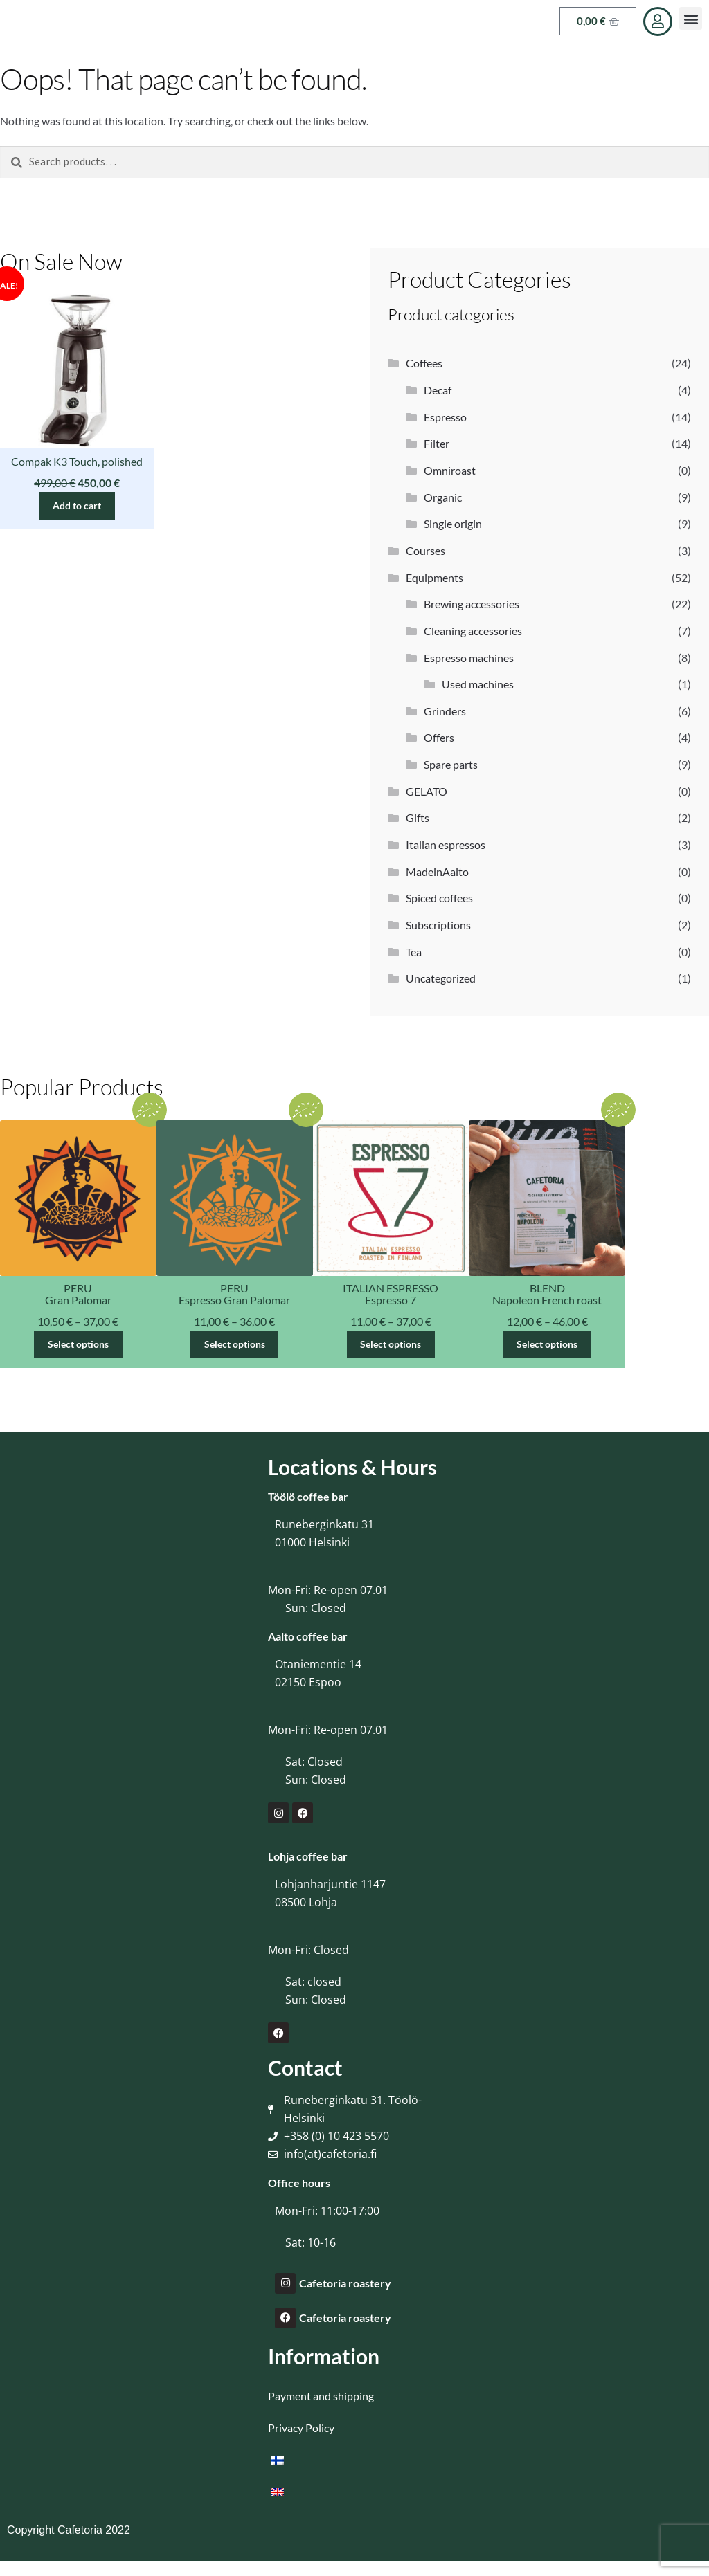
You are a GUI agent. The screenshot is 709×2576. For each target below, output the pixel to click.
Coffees (424, 362)
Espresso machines (469, 657)
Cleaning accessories (473, 630)
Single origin (453, 523)
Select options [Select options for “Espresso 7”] (390, 1344)
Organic (443, 497)
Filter (436, 443)
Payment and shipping (321, 2395)
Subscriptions (438, 924)
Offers (439, 737)
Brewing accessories (471, 603)
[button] (690, 18)
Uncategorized (441, 978)
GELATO (426, 791)
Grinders (445, 711)
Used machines (478, 684)
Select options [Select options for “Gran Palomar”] (78, 1344)
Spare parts (451, 764)
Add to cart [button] (77, 505)
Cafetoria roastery (345, 2283)
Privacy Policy (301, 2427)
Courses (425, 550)
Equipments (434, 577)
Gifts (417, 817)
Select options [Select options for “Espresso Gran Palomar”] (234, 1344)
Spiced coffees (439, 897)
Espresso (445, 416)
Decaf (437, 389)
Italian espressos (445, 844)
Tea (414, 951)
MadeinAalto (437, 871)
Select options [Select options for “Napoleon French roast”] (547, 1344)
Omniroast (450, 470)
